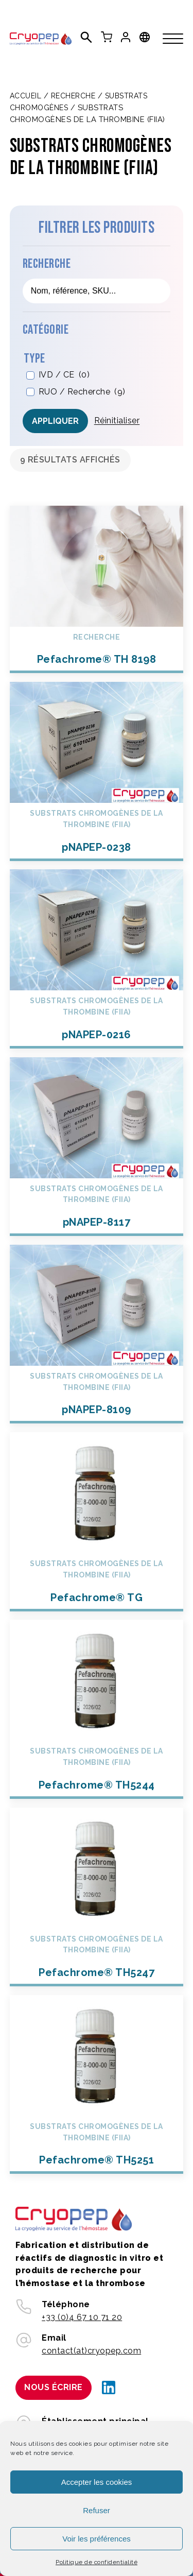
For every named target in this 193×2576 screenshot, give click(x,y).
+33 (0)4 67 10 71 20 (82, 2317)
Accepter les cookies (96, 2482)
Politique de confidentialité (96, 2562)
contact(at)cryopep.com (91, 2351)
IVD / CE (64, 375)
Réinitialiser (117, 420)
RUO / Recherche (82, 392)
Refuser (96, 2510)
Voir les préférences (96, 2538)
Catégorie (46, 330)
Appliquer (55, 421)
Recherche (73, 96)
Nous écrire (53, 2387)
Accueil (26, 96)
